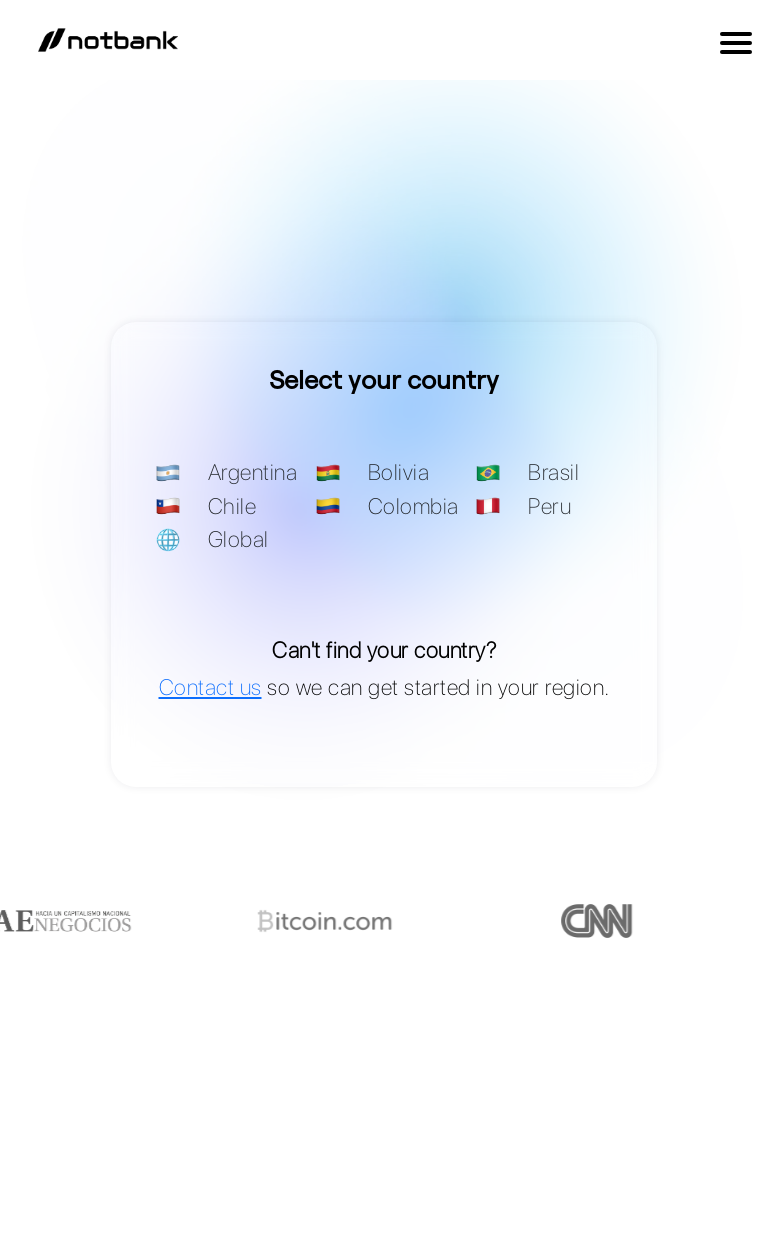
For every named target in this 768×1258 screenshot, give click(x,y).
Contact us (210, 687)
